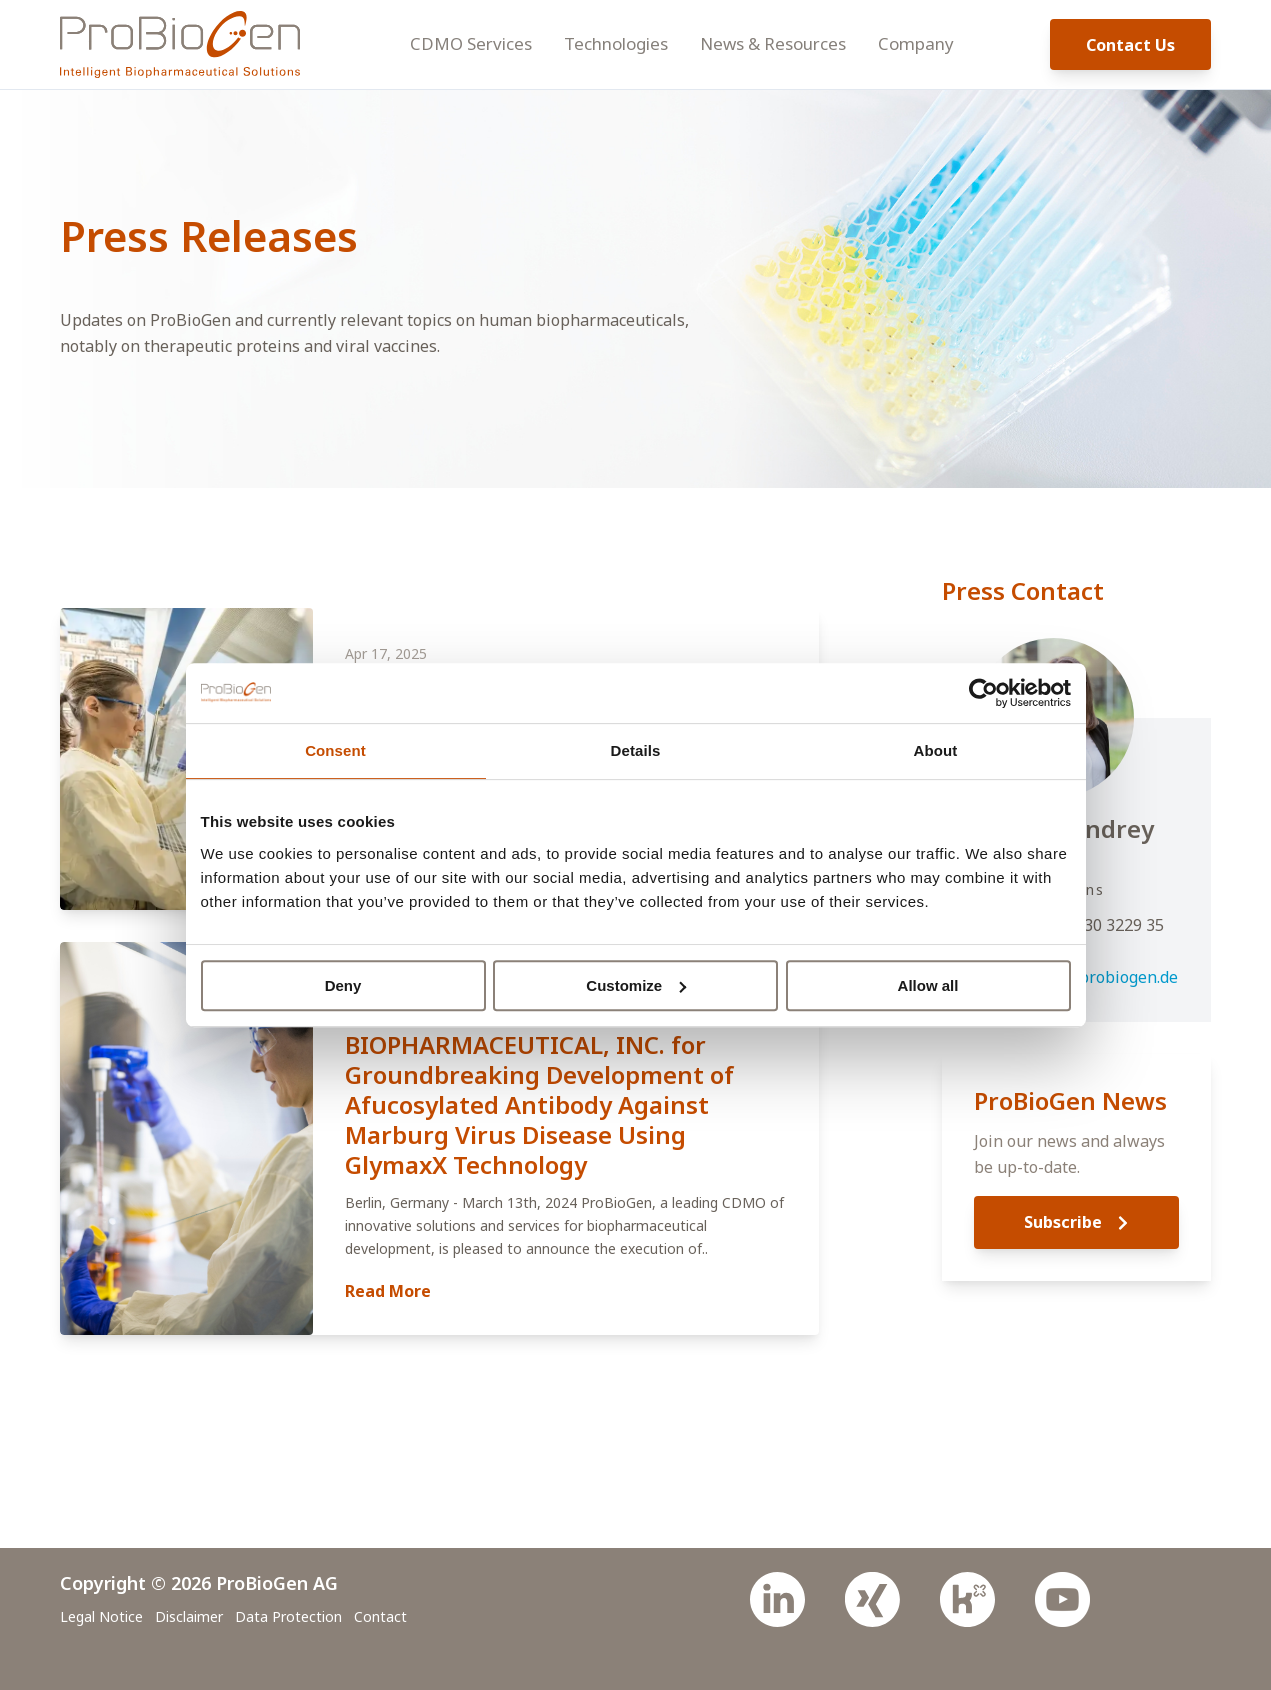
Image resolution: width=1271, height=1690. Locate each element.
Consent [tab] (335, 750)
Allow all (928, 985)
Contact (380, 1616)
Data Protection (288, 1616)
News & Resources (773, 43)
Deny (343, 985)
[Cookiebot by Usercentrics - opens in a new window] (983, 693)
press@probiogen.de (1100, 977)
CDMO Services (471, 43)
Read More (388, 1291)
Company (916, 43)
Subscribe (1076, 1222)
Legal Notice (101, 1616)
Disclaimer (189, 1616)
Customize (636, 985)
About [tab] (936, 750)
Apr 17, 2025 (386, 653)
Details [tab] (636, 750)
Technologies (616, 43)
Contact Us (1130, 45)
